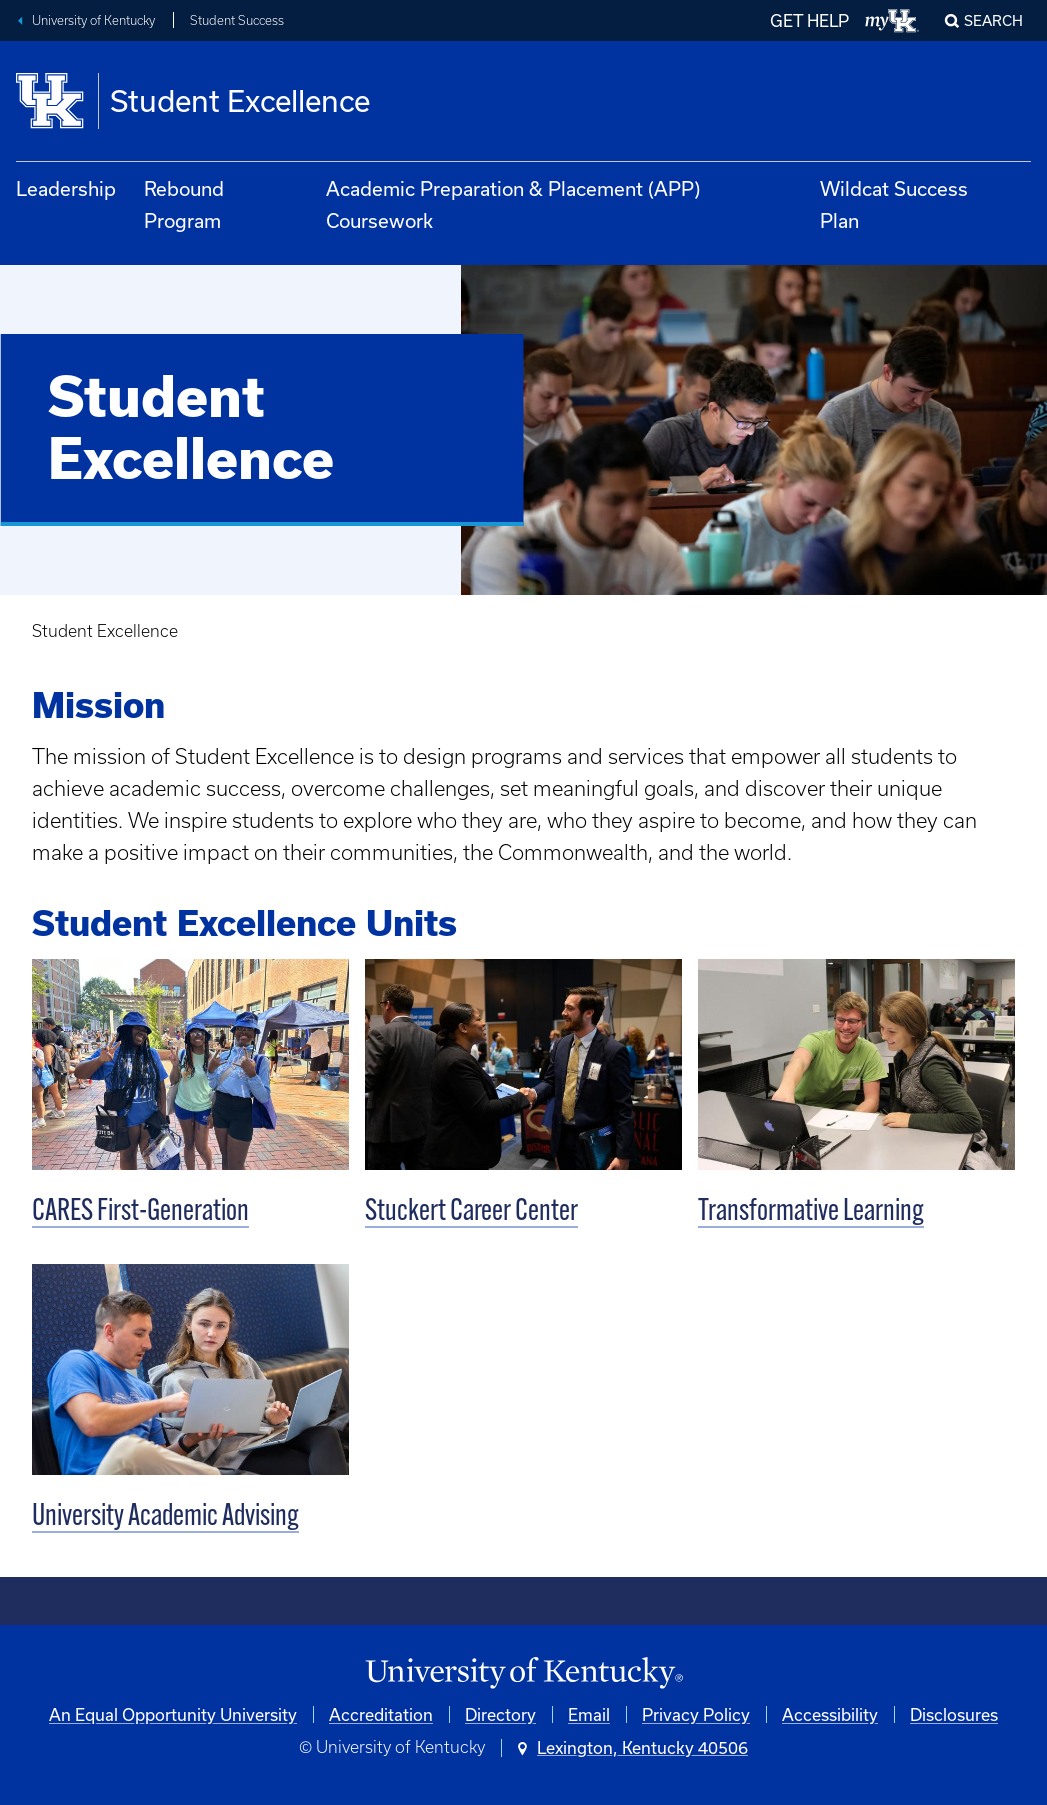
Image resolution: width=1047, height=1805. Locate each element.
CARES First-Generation (140, 1212)
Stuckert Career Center (471, 1212)
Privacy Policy (696, 1714)
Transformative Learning (811, 1212)
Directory (500, 1714)
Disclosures (954, 1714)
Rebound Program (184, 204)
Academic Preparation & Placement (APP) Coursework (513, 204)
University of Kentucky (93, 20)
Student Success (237, 20)
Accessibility (830, 1714)
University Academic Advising (165, 1517)
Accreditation (381, 1714)
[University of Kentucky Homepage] (523, 1673)
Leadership (66, 188)
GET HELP (809, 20)
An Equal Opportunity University (173, 1714)
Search (993, 20)
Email (589, 1714)
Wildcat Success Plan (894, 204)
